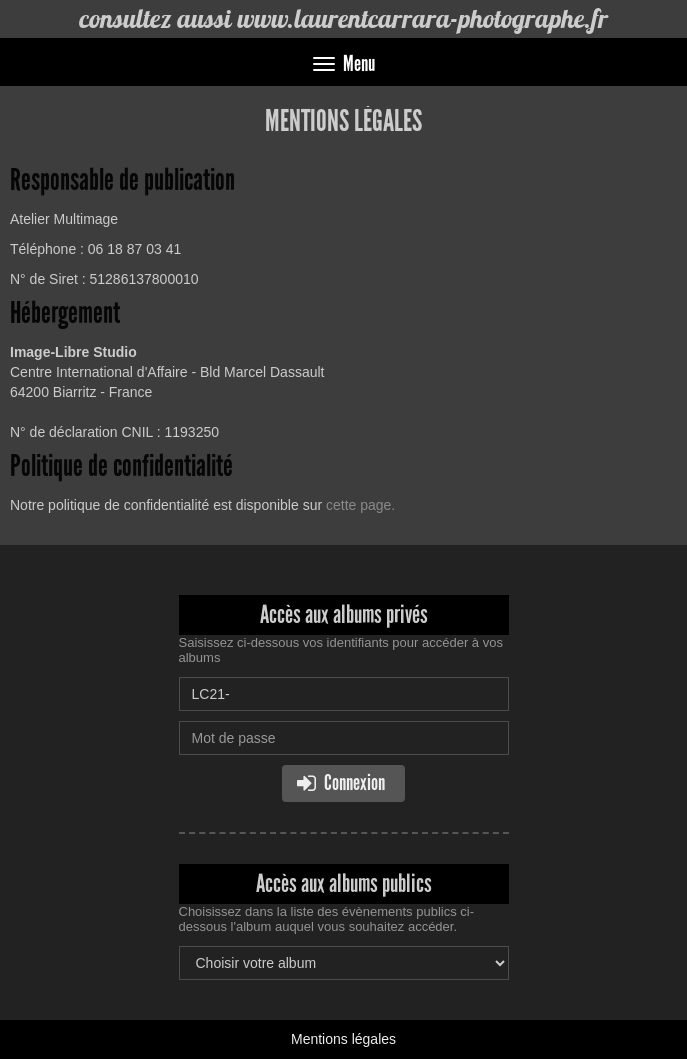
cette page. (360, 505)
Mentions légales (343, 1039)
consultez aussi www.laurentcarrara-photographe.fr (343, 18)
